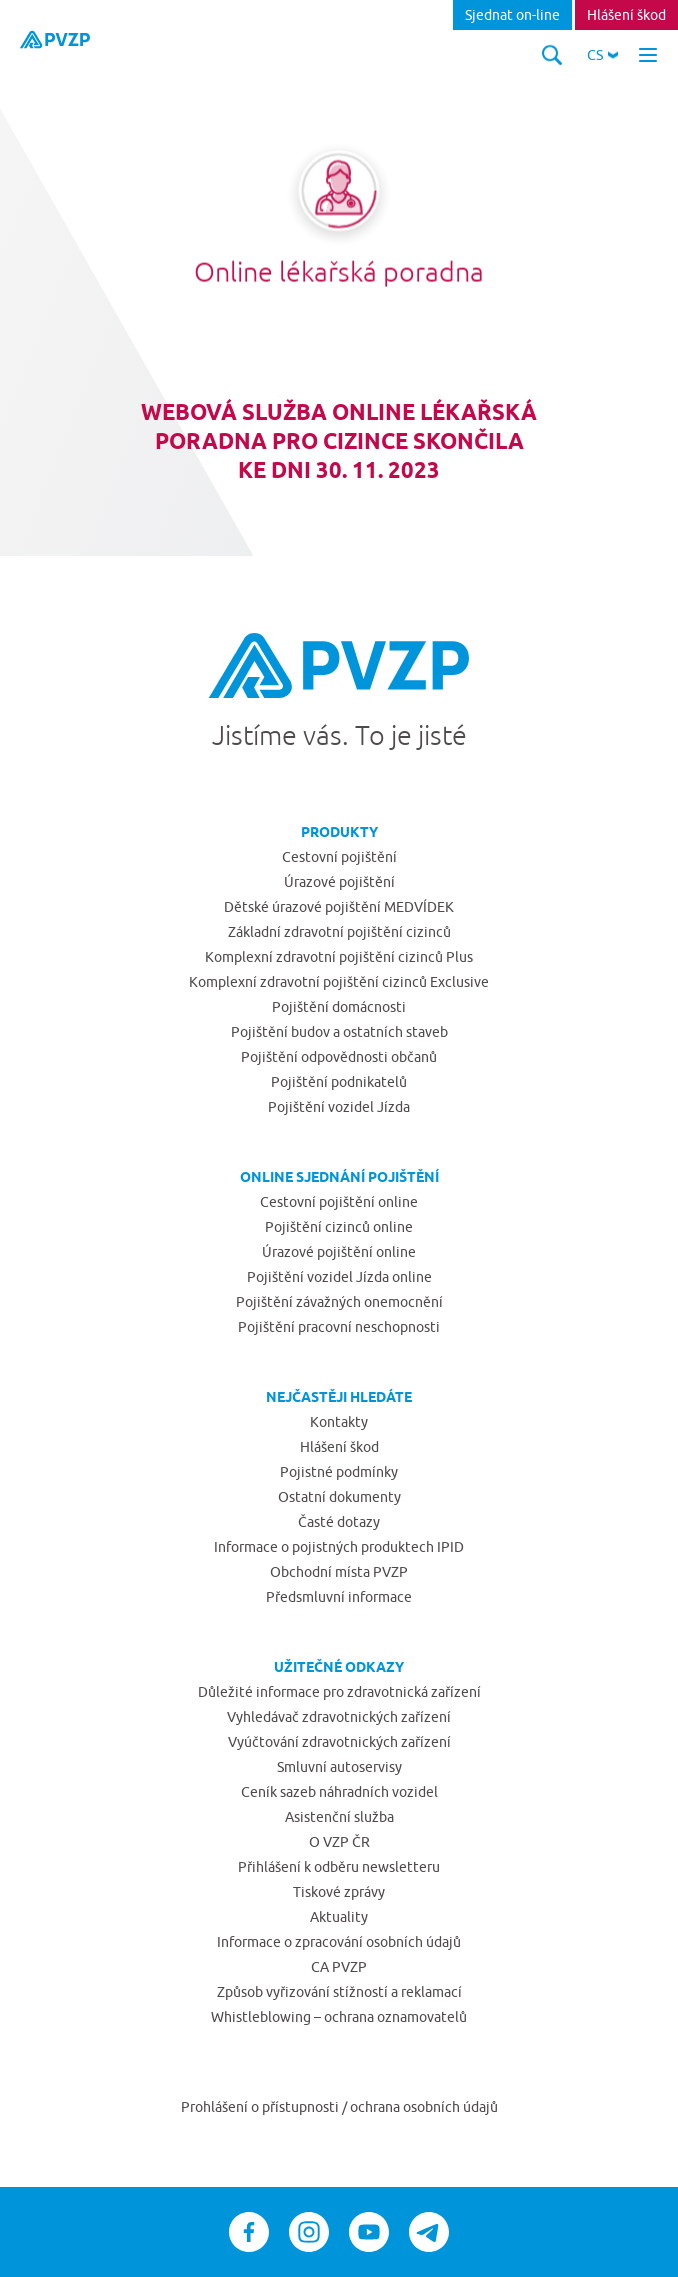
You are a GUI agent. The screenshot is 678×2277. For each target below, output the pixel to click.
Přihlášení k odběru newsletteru (339, 1867)
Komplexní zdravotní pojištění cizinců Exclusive (339, 982)
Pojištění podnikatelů (339, 1082)
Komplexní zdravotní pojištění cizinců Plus (339, 957)
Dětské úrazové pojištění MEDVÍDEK (339, 907)
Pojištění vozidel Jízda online (339, 1277)
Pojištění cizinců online (339, 1227)
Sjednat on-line (512, 15)
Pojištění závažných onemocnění (339, 1302)
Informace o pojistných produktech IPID (339, 1547)
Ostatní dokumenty (339, 1497)
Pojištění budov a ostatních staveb (339, 1032)
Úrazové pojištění (339, 882)
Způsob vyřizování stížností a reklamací (339, 1992)
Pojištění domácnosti (339, 1007)
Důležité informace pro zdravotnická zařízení (339, 1692)
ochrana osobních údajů (424, 2107)
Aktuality (339, 1917)
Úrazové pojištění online (339, 1252)
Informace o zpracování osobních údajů (339, 1942)
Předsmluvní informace (339, 1597)
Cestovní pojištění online (339, 1202)
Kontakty (339, 1422)
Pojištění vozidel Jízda (339, 1107)
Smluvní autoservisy (339, 1767)
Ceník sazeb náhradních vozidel (339, 1792)
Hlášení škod (626, 15)
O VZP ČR (339, 1842)
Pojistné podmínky (339, 1472)
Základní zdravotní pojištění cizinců (339, 932)
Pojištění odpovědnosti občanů (339, 1057)
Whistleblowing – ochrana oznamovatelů (339, 2017)
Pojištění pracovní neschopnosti (339, 1327)
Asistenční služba (339, 1817)
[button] (602, 55)
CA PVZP (339, 1967)
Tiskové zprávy (339, 1892)
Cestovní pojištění (339, 857)
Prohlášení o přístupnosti (261, 2107)
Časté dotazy (339, 1522)
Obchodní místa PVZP (339, 1572)
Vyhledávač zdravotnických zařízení (339, 1717)
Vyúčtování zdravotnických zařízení (339, 1742)
